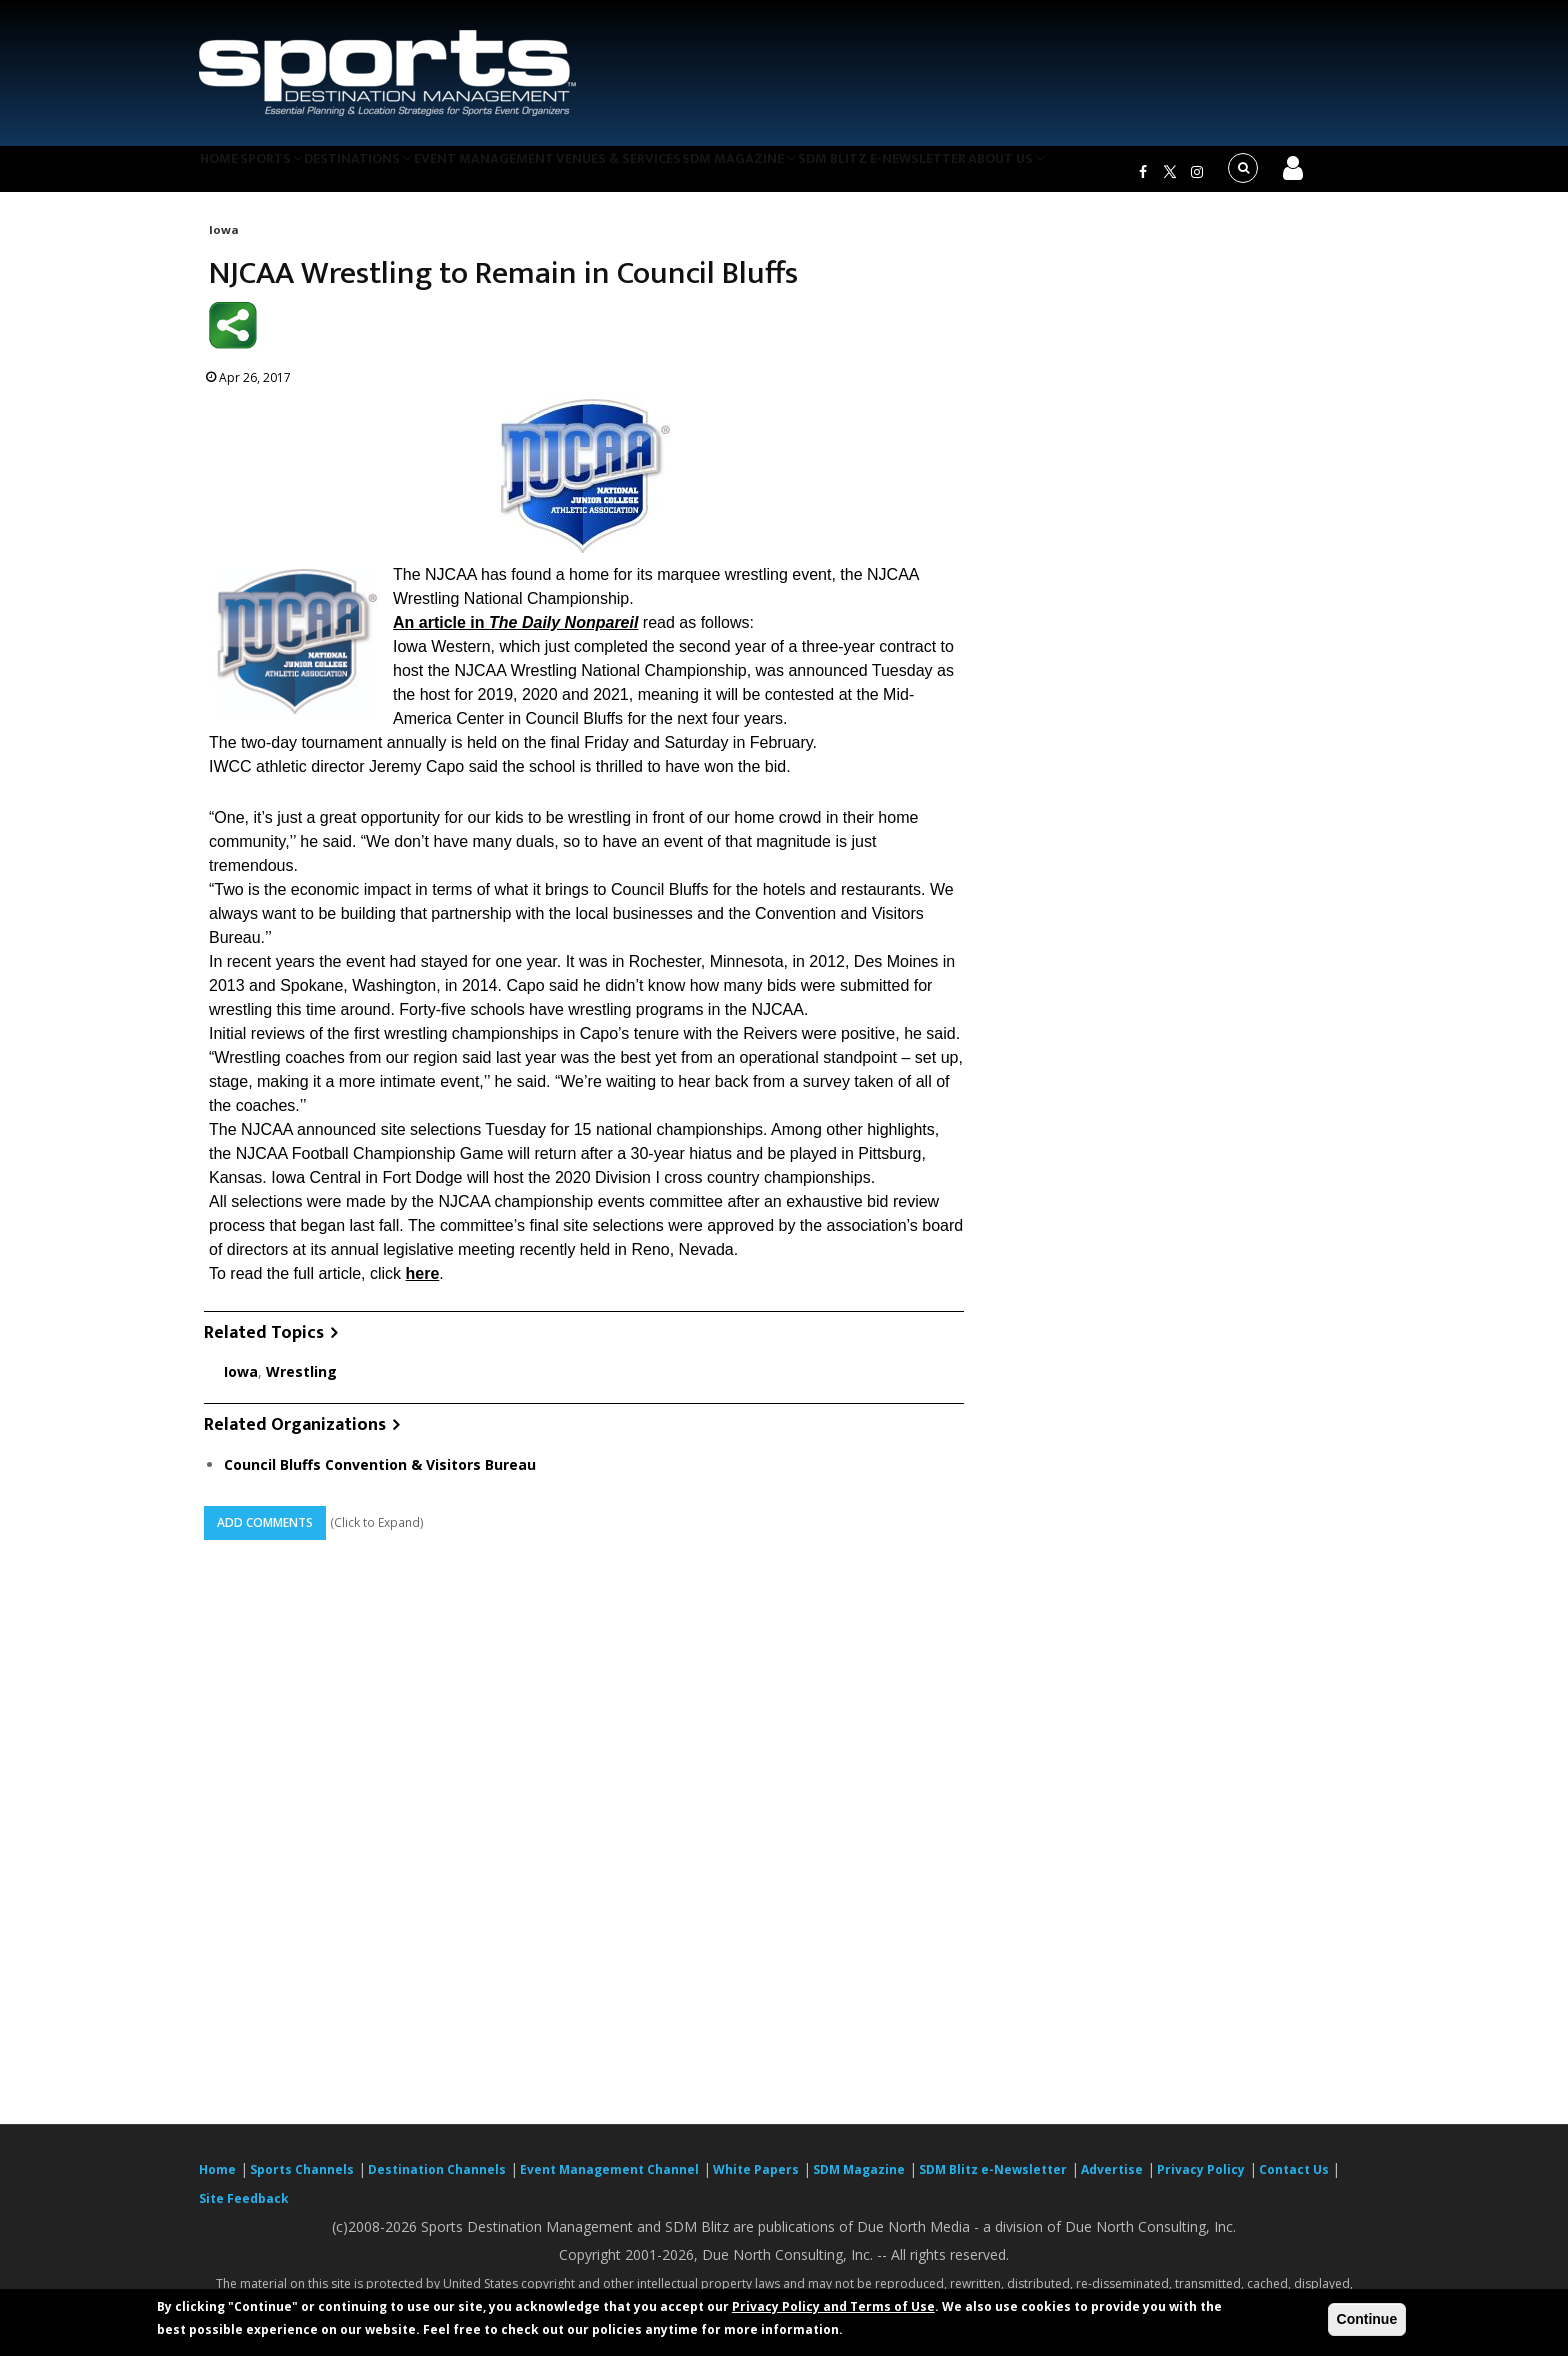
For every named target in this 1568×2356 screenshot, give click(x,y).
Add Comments (265, 1534)
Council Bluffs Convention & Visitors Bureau (380, 1476)
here (423, 1285)
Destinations (397, 174)
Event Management (532, 174)
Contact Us (1295, 2181)
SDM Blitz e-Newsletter (962, 174)
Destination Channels (437, 2181)
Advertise (1112, 2181)
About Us (1098, 174)
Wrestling (301, 1384)
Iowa (223, 242)
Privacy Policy (1201, 2181)
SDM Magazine (811, 174)
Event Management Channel (609, 2181)
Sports (296, 174)
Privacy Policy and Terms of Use (833, 2306)
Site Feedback (244, 2210)
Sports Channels (302, 2181)
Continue (1367, 2319)
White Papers (756, 2181)
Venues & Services (677, 174)
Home (227, 174)
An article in (515, 634)
